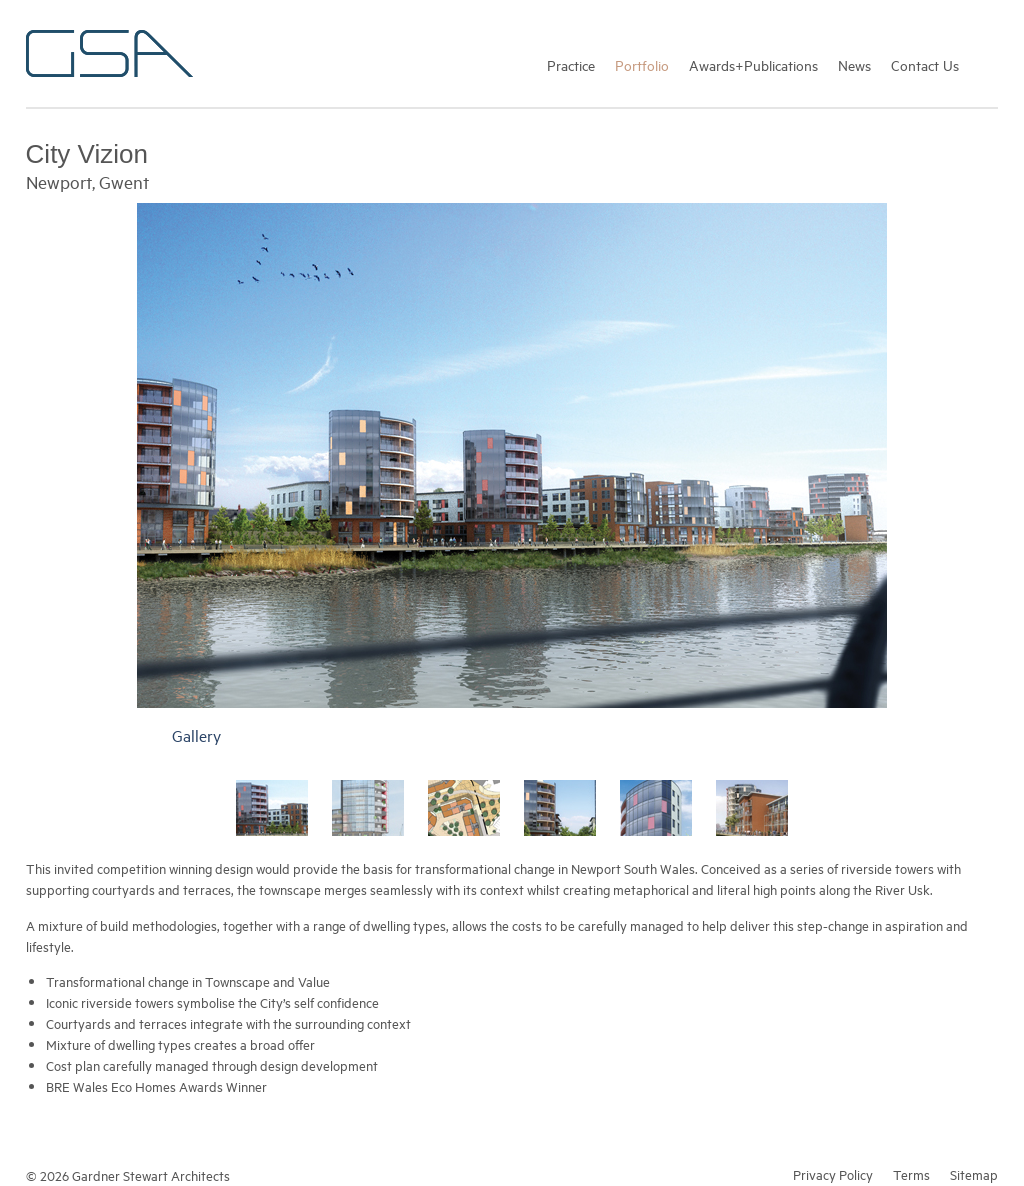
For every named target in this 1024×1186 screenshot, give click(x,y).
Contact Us (925, 64)
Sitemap (974, 1174)
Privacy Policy (833, 1174)
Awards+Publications (753, 64)
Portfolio (642, 64)
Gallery (196, 735)
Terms (911, 1174)
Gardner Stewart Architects (109, 53)
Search (988, 64)
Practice (571, 64)
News (854, 64)
